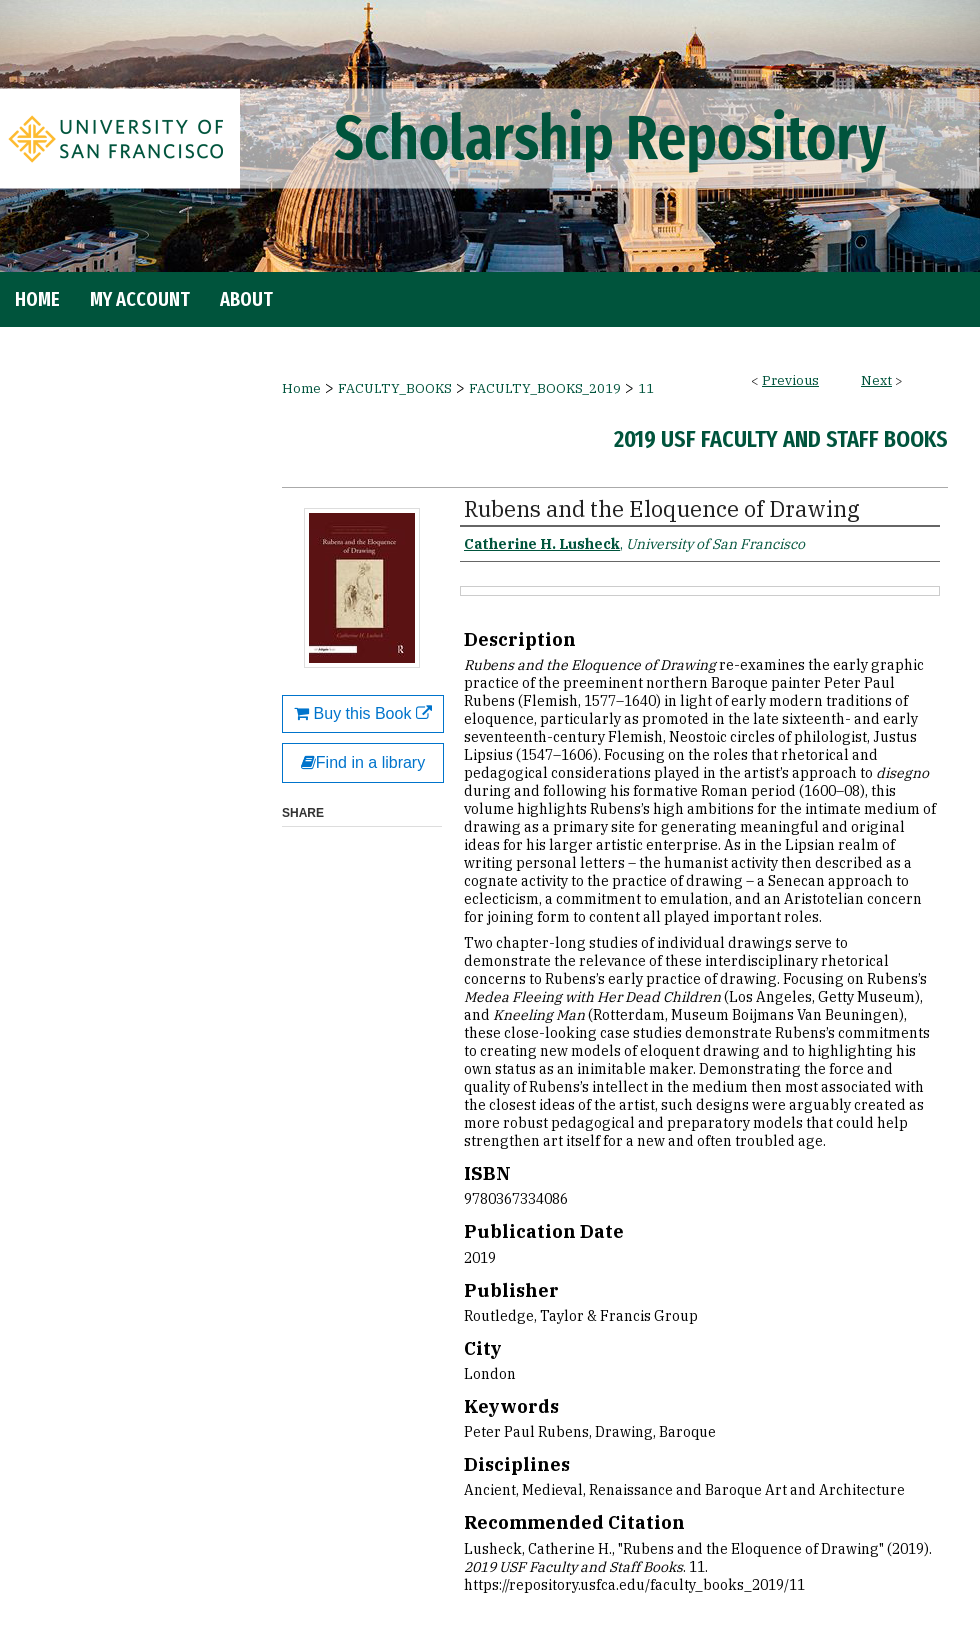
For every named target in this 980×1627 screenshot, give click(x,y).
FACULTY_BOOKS (395, 388)
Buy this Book (363, 713)
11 (646, 388)
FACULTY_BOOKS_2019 (545, 388)
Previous (790, 380)
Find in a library (363, 762)
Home (301, 388)
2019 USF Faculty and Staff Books (781, 439)
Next (876, 380)
